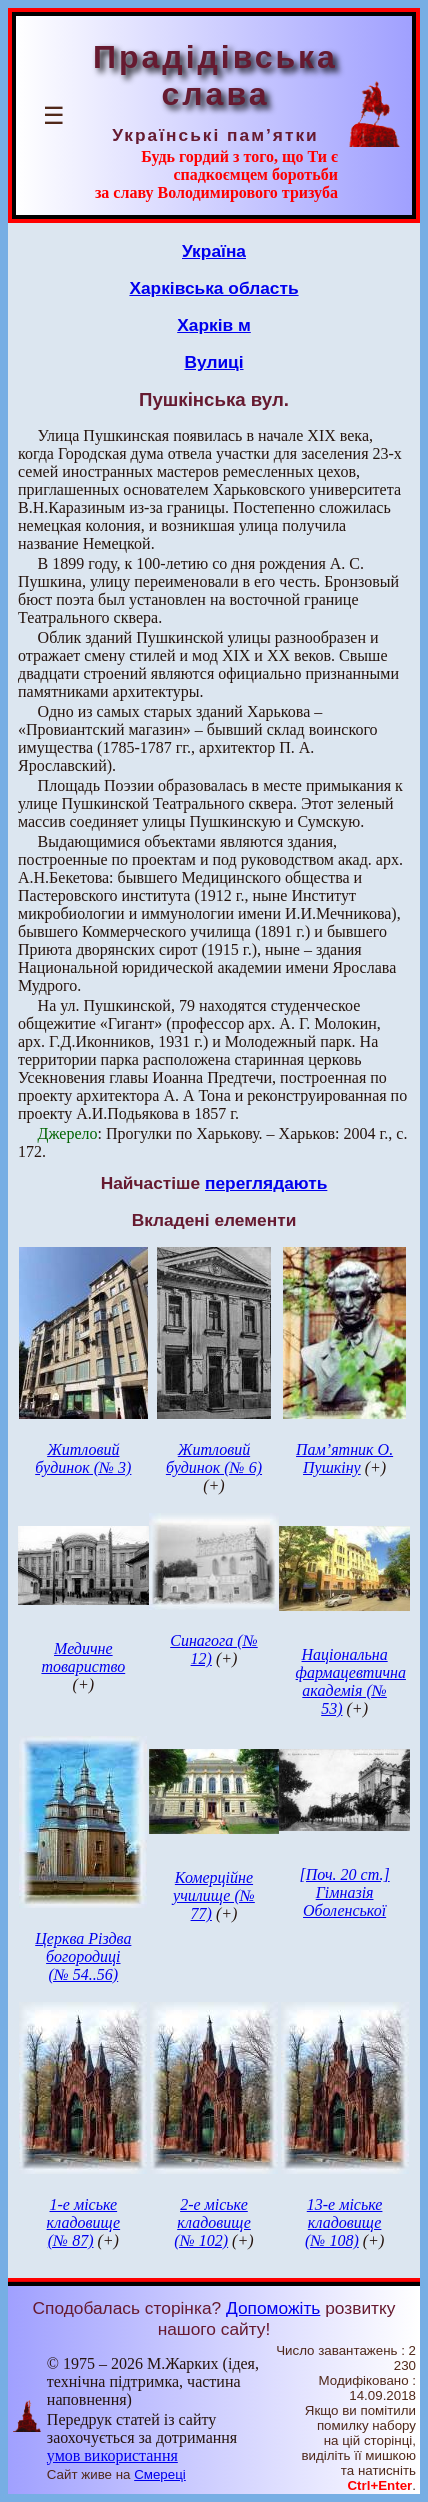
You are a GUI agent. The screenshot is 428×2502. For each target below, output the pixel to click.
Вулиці (213, 362)
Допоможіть (273, 2308)
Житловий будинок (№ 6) (214, 1458)
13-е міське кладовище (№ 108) (343, 2222)
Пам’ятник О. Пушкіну (344, 1458)
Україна (214, 251)
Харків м (214, 325)
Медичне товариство (83, 1657)
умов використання (112, 2455)
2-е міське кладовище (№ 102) (212, 2222)
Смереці (160, 2474)
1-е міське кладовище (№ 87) (84, 2222)
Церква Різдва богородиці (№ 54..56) (83, 1956)
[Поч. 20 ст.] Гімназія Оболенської (345, 1892)
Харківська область (213, 288)
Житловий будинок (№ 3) (83, 1458)
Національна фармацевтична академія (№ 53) (351, 1681)
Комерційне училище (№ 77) (214, 1895)
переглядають (266, 1183)
